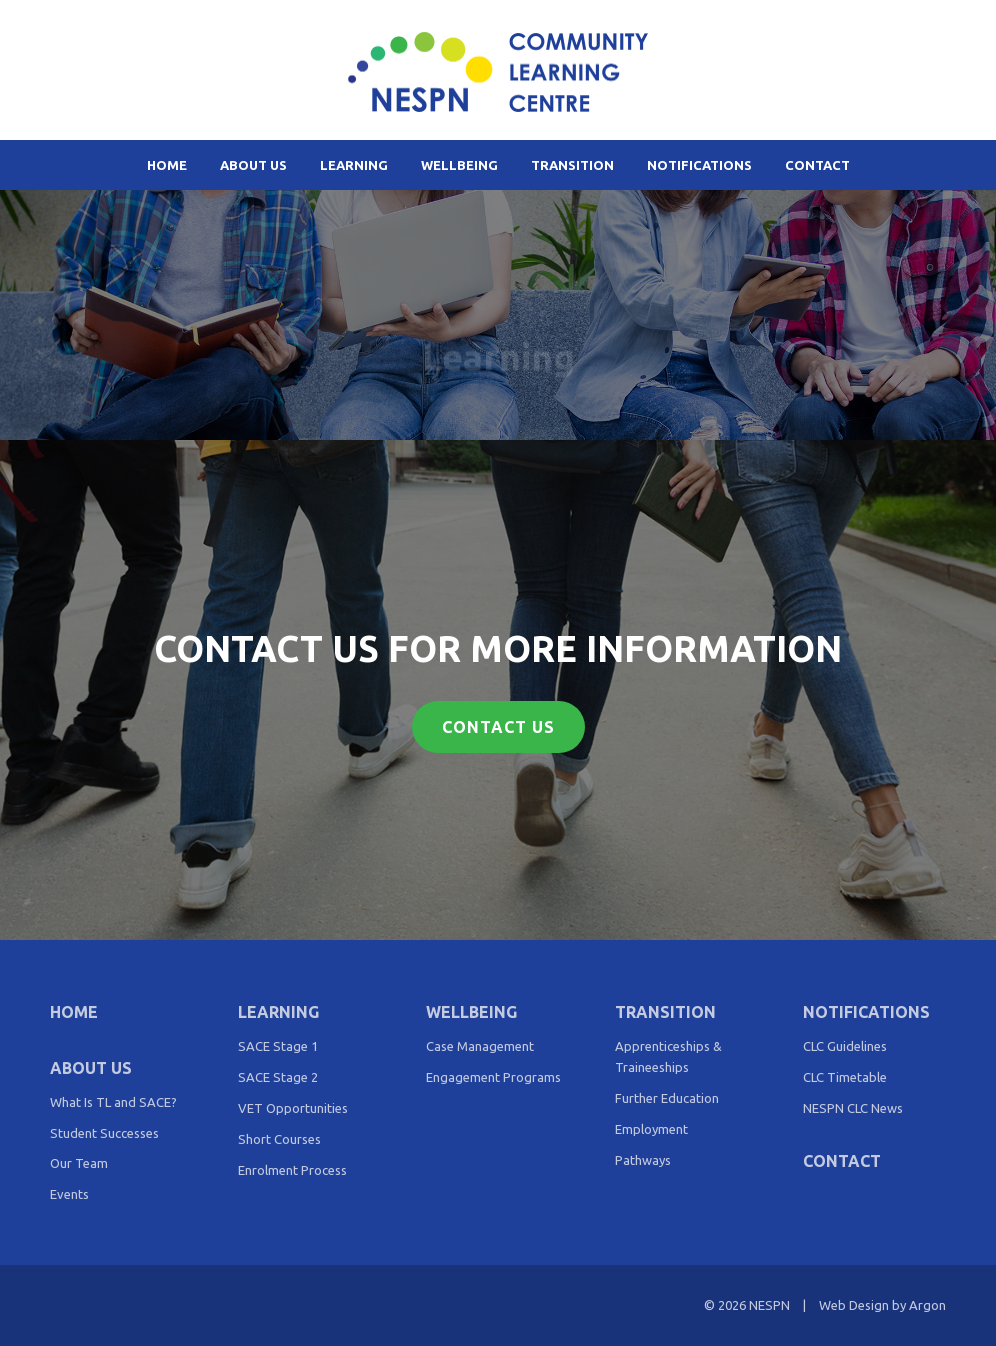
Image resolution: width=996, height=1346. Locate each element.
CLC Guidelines (845, 1046)
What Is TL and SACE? (113, 1102)
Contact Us (498, 727)
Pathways (643, 1160)
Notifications (699, 165)
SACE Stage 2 (278, 1077)
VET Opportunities (293, 1108)
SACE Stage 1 (278, 1046)
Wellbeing (459, 165)
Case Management (480, 1046)
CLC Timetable (845, 1077)
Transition (572, 165)
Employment (651, 1129)
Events (69, 1194)
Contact (817, 165)
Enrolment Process (292, 1170)
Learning (354, 165)
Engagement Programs (493, 1077)
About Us (253, 165)
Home (167, 165)
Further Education (667, 1098)
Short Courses (279, 1139)
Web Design (854, 1305)
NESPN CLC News (853, 1108)
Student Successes (104, 1133)
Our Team (79, 1163)
